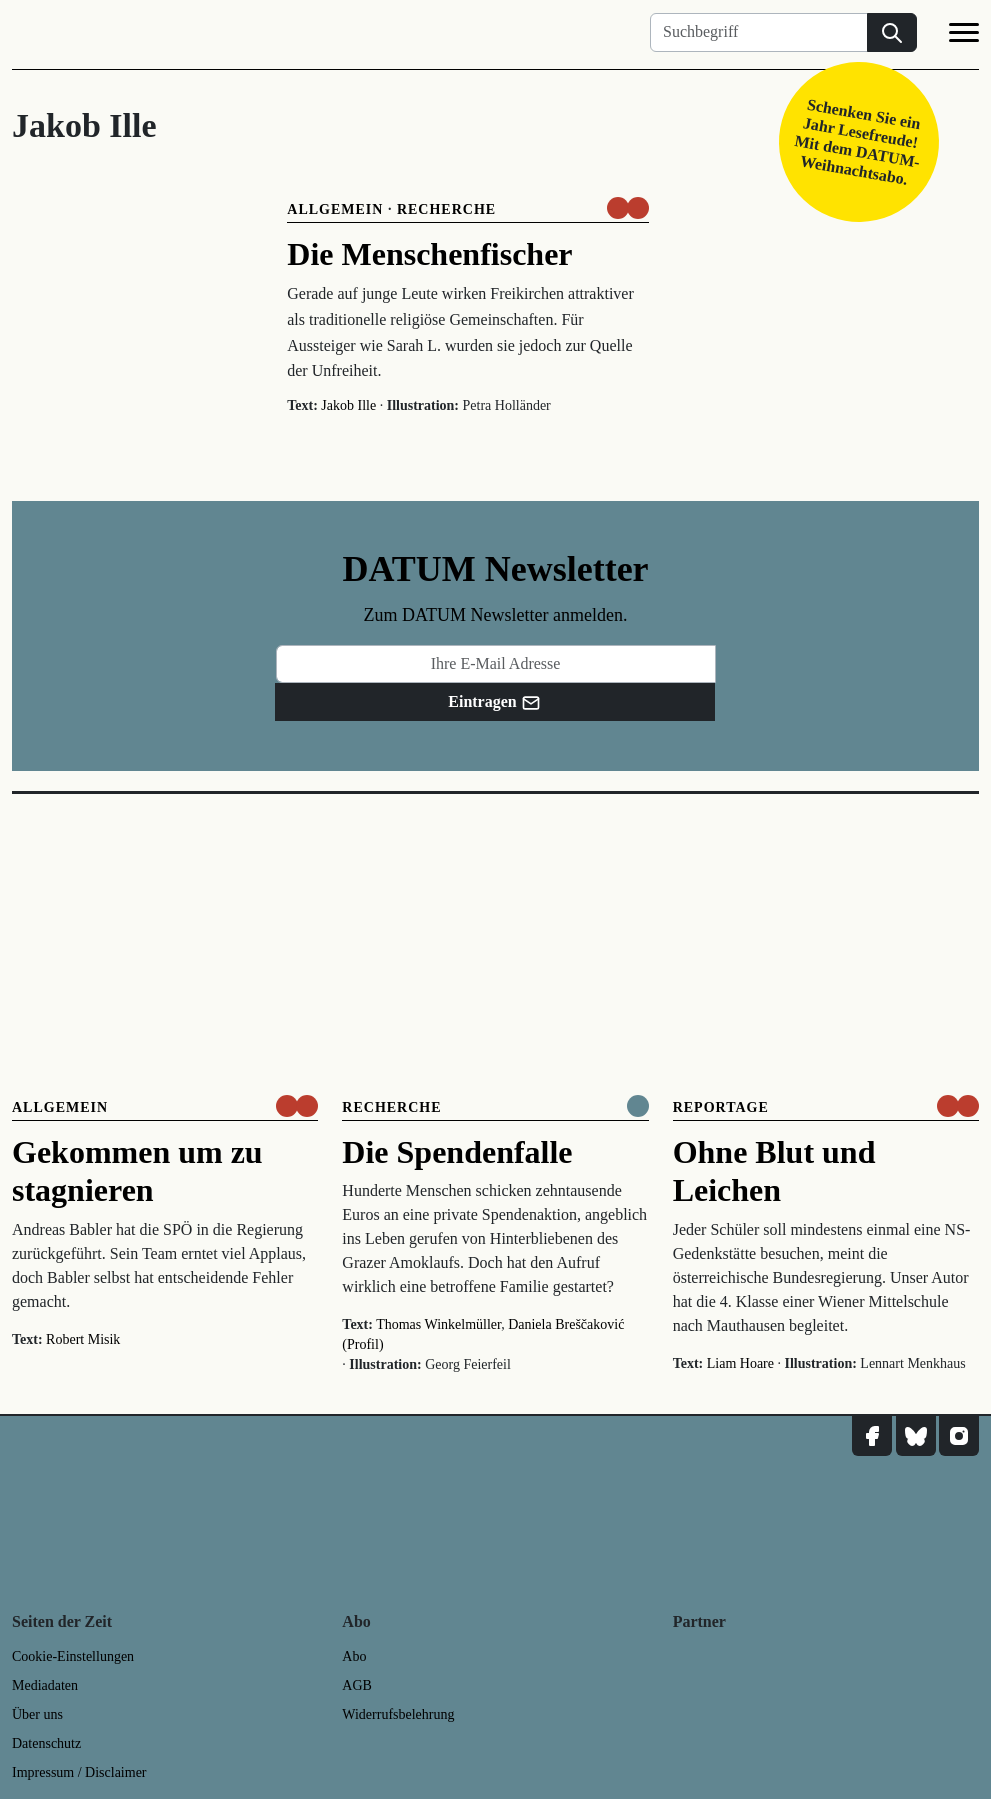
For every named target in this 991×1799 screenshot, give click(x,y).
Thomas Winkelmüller (438, 1324)
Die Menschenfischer (429, 254)
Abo (354, 1656)
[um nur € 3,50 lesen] (628, 208)
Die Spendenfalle (457, 1152)
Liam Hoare (740, 1363)
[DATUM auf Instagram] (959, 1436)
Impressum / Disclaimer (79, 1772)
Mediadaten (45, 1685)
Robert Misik (83, 1339)
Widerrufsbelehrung (398, 1714)
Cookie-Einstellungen (73, 1656)
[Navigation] (964, 36)
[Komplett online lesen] (638, 1106)
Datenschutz (46, 1743)
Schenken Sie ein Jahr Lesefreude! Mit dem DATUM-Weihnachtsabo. (857, 141)
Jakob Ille (348, 405)
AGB (357, 1685)
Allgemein (335, 209)
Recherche (446, 209)
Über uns (37, 1714)
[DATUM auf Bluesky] (916, 1436)
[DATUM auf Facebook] (872, 1436)
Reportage (721, 1107)
